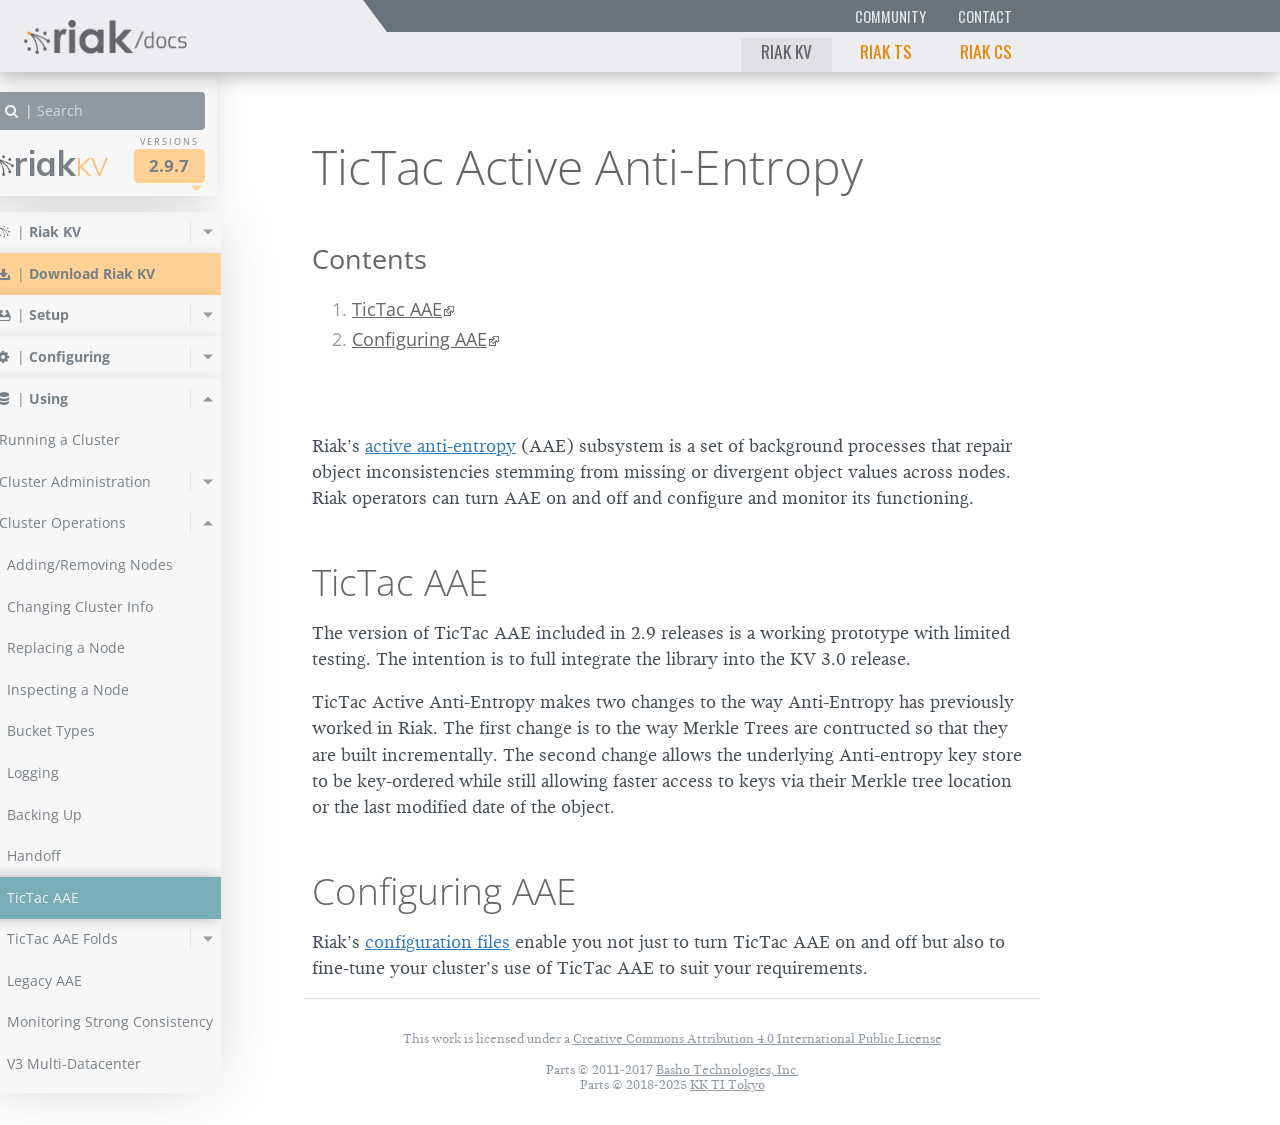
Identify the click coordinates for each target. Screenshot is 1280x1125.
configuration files (437, 942)
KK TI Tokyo (727, 1084)
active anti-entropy (440, 446)
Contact (985, 16)
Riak (85, 163)
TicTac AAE (397, 309)
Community (890, 16)
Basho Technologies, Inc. (727, 1069)
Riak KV (786, 51)
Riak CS (986, 51)
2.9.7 (204, 165)
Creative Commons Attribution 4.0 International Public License (757, 1038)
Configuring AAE (419, 339)
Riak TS (886, 51)
